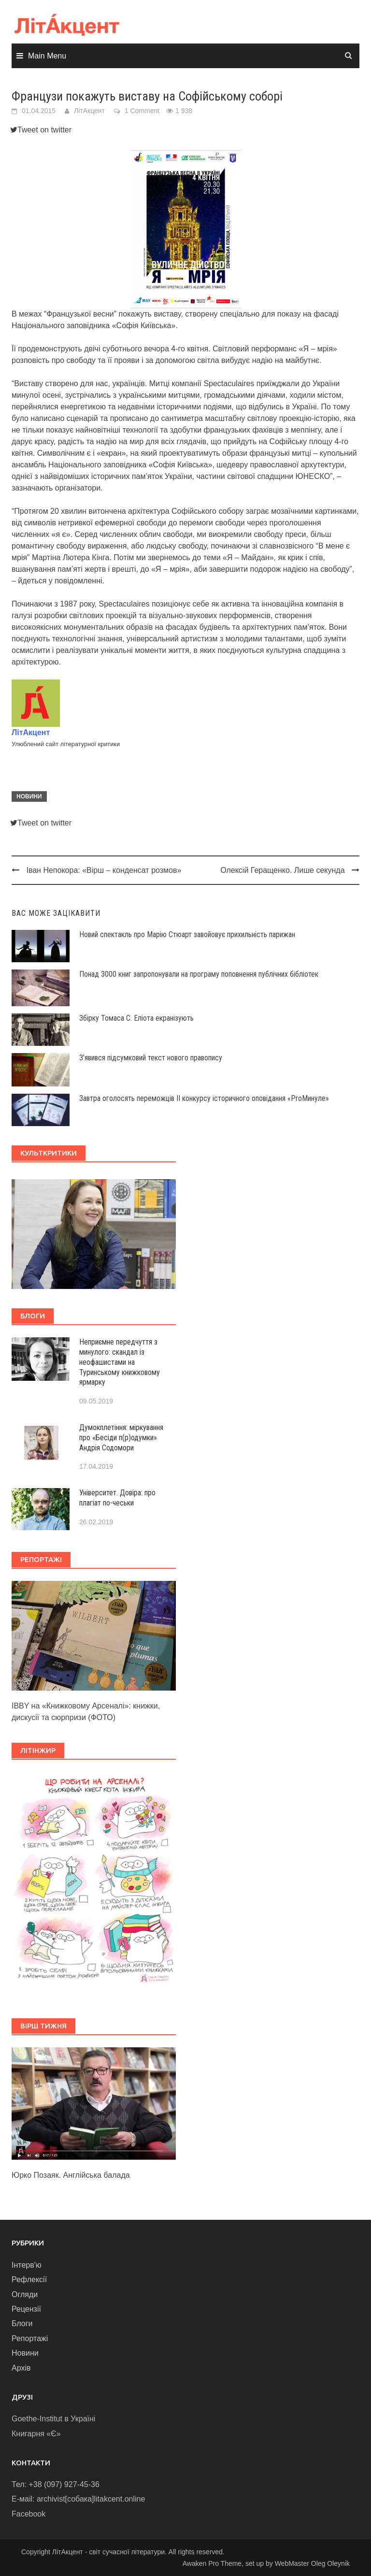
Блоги (22, 2323)
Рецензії (26, 2309)
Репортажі (30, 2338)
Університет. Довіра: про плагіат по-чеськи (117, 1497)
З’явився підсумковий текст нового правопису (150, 1057)
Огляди (25, 2294)
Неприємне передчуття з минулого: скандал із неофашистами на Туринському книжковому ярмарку (119, 1362)
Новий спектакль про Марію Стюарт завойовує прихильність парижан (187, 934)
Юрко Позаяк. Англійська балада (71, 2175)
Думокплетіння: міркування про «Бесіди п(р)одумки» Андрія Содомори (121, 1437)
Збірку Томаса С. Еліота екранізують (136, 1018)
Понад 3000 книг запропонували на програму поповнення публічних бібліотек (198, 974)
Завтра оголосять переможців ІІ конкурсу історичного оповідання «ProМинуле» (204, 1098)
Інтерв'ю (27, 2265)
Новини (29, 796)
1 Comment (142, 111)
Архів (21, 2368)
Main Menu (47, 56)
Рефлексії (29, 2279)
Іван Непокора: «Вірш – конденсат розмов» (103, 870)
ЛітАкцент (89, 111)
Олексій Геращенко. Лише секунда (282, 870)
